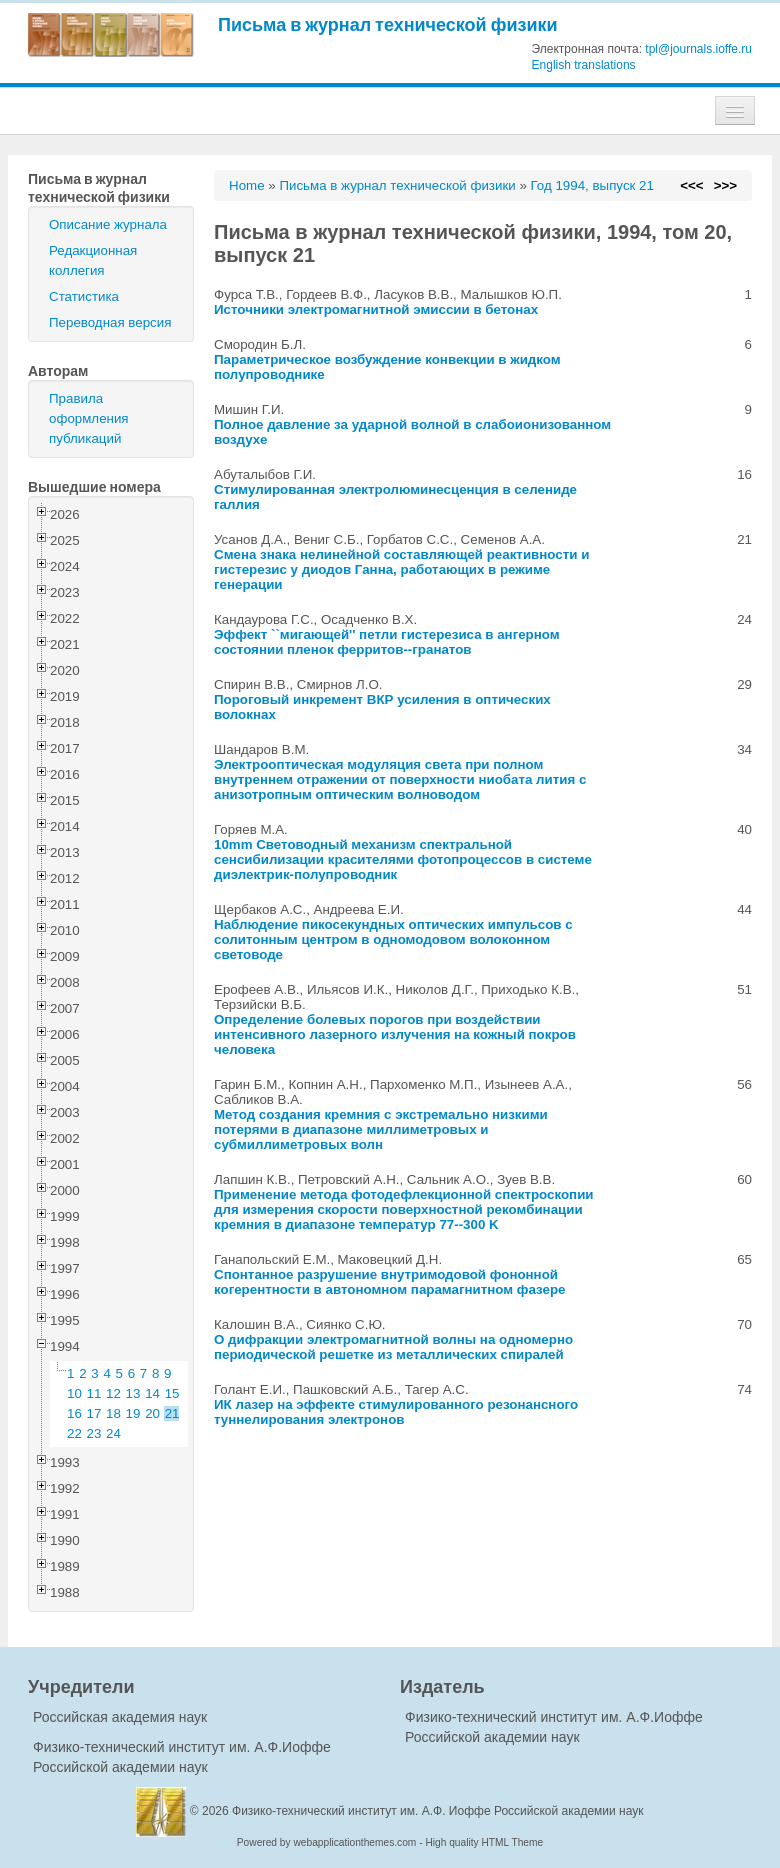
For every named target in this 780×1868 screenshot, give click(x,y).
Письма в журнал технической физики (388, 24)
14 (152, 1393)
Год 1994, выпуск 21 (592, 185)
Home (247, 185)
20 (152, 1413)
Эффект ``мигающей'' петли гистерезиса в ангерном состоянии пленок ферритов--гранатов (387, 642)
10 (74, 1393)
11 (94, 1393)
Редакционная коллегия (93, 260)
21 (172, 1413)
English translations (584, 65)
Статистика (84, 296)
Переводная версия (110, 322)
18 (113, 1413)
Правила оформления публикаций (89, 418)
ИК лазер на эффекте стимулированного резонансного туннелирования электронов (396, 1412)
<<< (691, 185)
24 (113, 1433)
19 (133, 1413)
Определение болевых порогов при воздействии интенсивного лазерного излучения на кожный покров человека (395, 1034)
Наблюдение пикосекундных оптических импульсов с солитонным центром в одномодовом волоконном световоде (393, 939)
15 (172, 1393)
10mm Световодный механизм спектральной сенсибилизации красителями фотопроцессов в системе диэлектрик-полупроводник (403, 859)
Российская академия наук (120, 1717)
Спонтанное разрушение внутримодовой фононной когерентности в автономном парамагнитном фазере (390, 1282)
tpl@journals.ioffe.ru (698, 49)
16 (74, 1413)
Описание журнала (108, 224)
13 (133, 1393)
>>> (725, 185)
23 (94, 1433)
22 (74, 1433)
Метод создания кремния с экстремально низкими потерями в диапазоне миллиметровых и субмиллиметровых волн (381, 1129)
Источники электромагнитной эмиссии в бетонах (376, 309)
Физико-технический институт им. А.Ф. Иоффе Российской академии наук (438, 1811)
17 (94, 1413)
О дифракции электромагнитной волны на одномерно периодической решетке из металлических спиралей (393, 1347)
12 (113, 1393)
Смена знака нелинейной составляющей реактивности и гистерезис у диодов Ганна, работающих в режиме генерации (401, 569)
